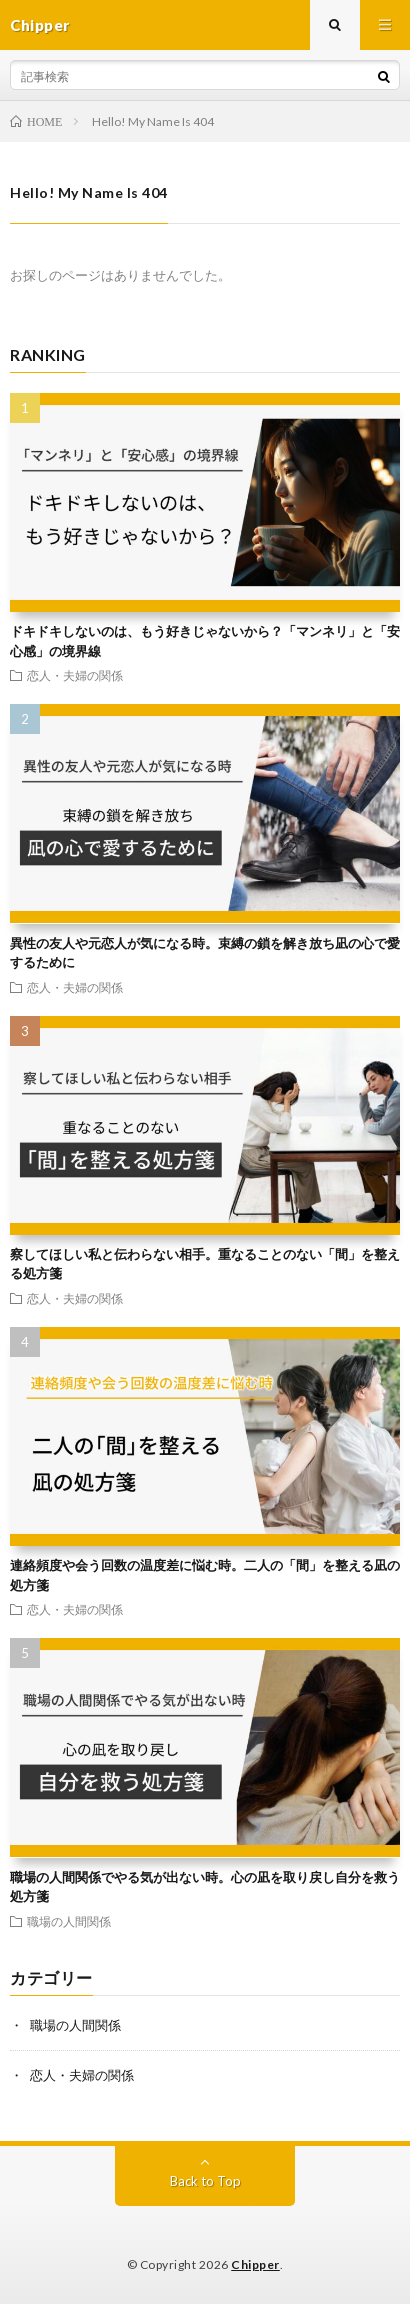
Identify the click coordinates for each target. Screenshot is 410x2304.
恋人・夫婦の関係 (75, 675)
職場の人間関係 (69, 1921)
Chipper (255, 2264)
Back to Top (205, 2181)
